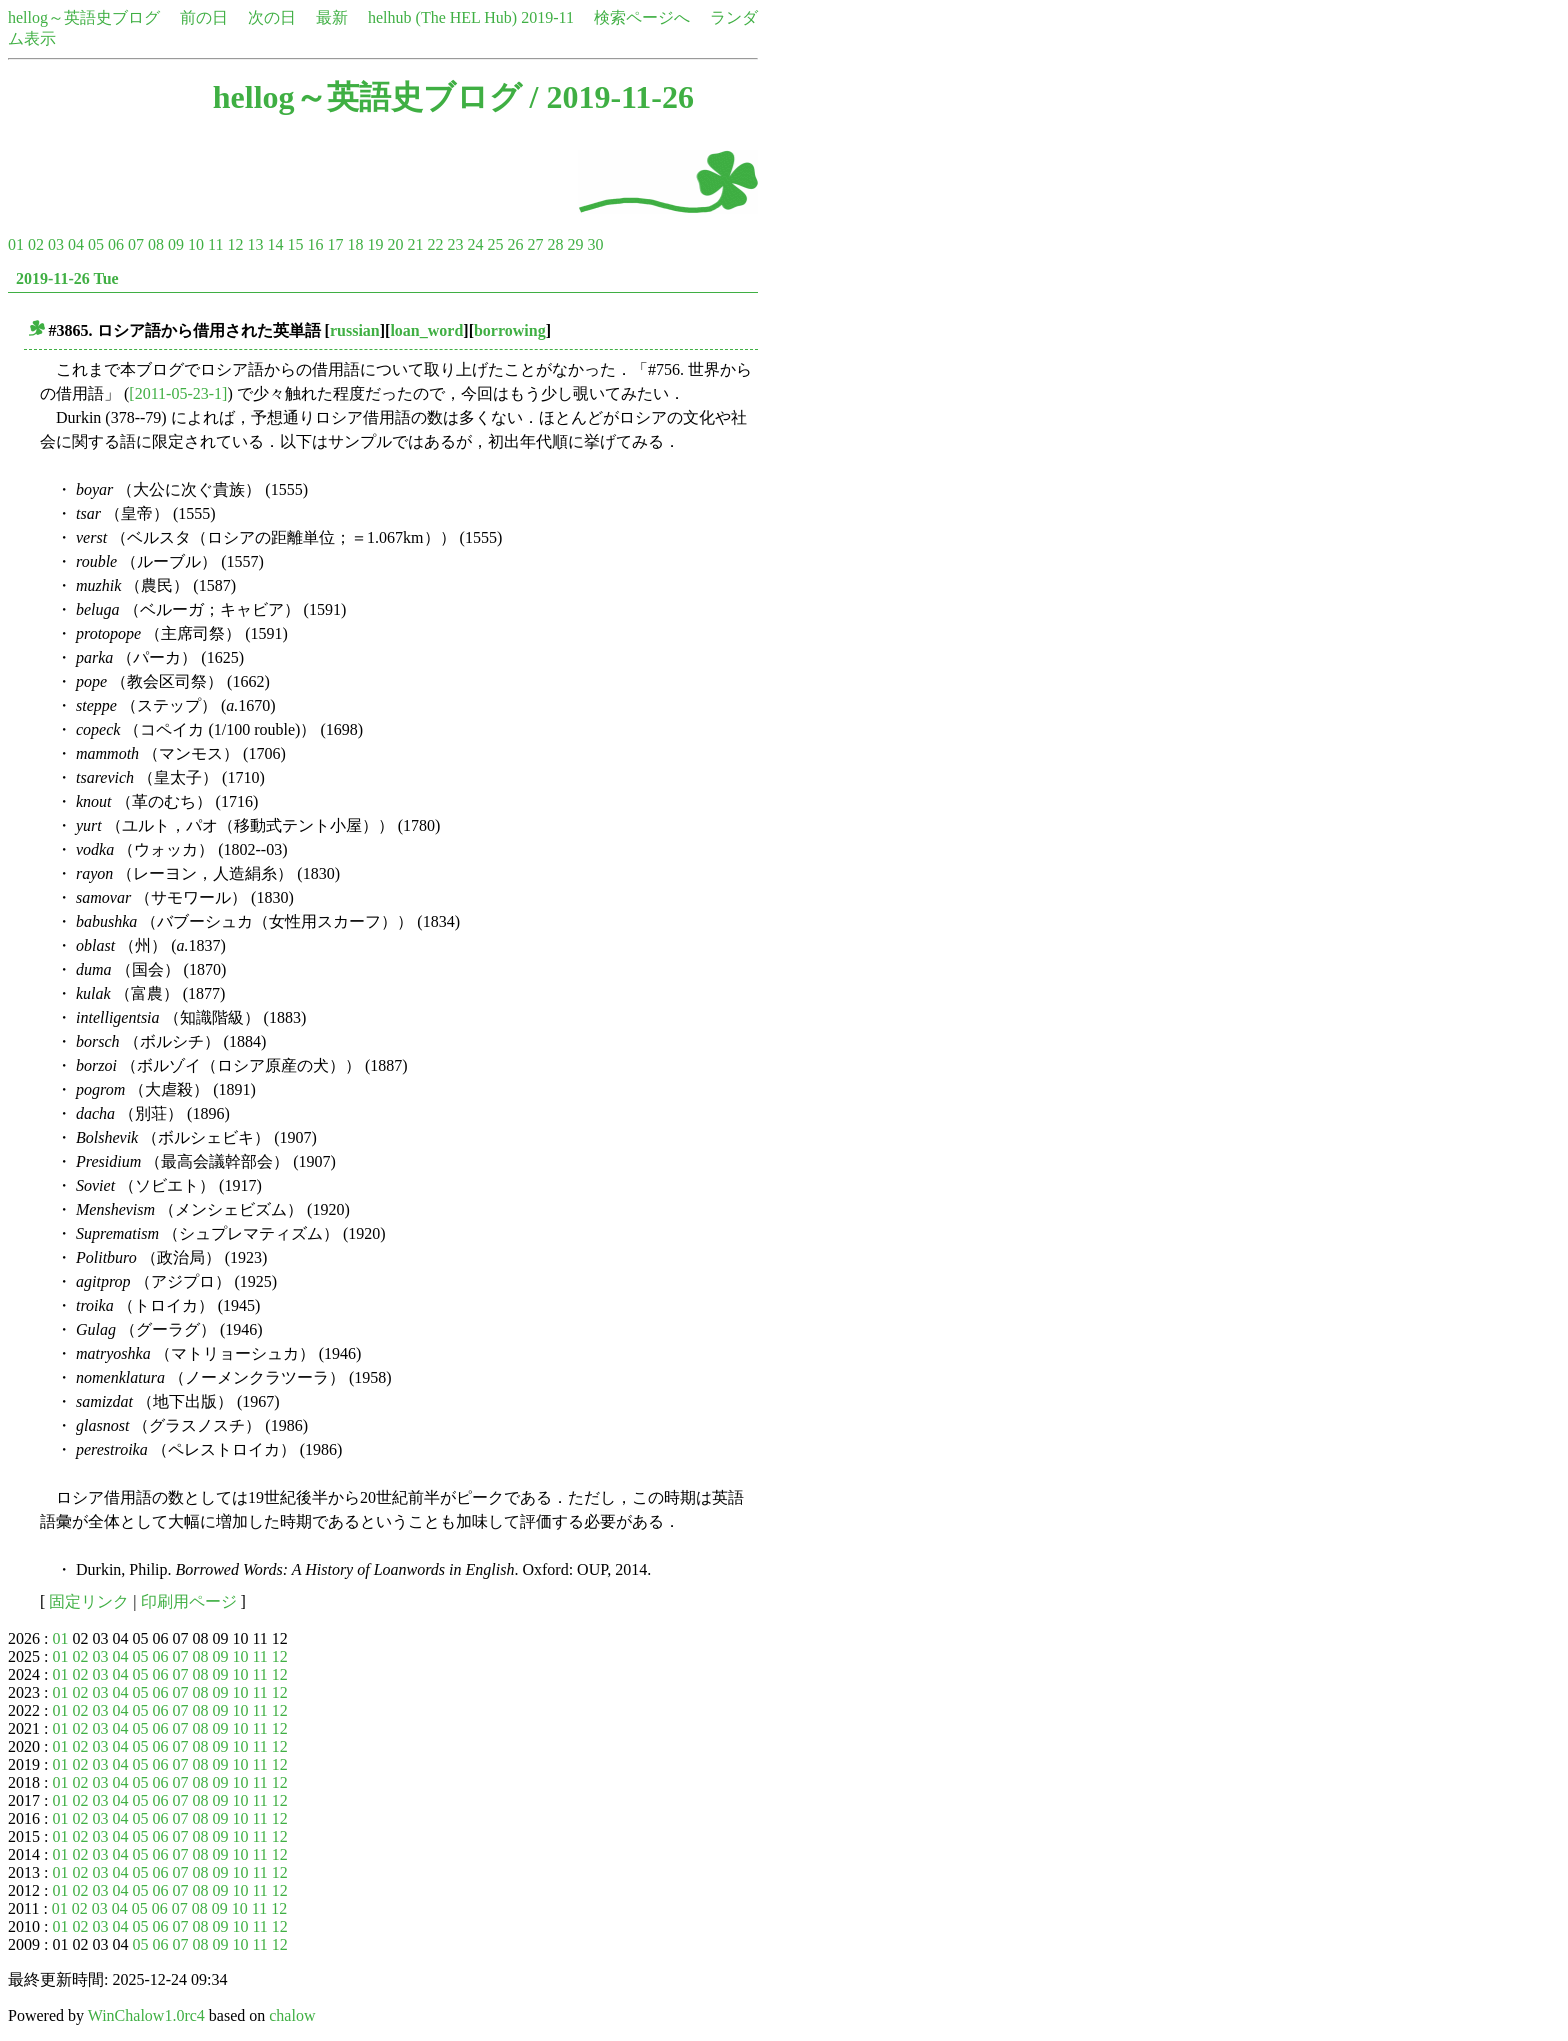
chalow (292, 2015)
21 (415, 244)
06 (116, 244)
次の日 (272, 17)
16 (315, 244)
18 (355, 244)
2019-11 (547, 17)
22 (435, 244)
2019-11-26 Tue (67, 278)
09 (176, 244)
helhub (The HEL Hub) (442, 17)
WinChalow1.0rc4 (146, 2015)
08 (156, 244)
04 (76, 244)
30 (595, 244)
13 (255, 244)
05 (96, 244)
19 (375, 244)
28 (555, 244)
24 (475, 244)
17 (335, 244)
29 (575, 244)
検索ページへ (642, 17)
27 (535, 244)
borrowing (510, 330)
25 (495, 244)
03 (56, 244)
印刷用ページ (189, 1601)
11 (215, 244)
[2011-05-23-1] (178, 393)
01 (16, 244)
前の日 (204, 17)
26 (515, 244)
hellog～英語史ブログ (84, 17)
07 (136, 244)
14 (275, 244)
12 (235, 244)
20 (395, 244)
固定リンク (89, 1601)
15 (295, 244)
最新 (332, 17)
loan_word (426, 330)
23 (455, 244)
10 (196, 244)
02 (36, 244)
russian (355, 330)
